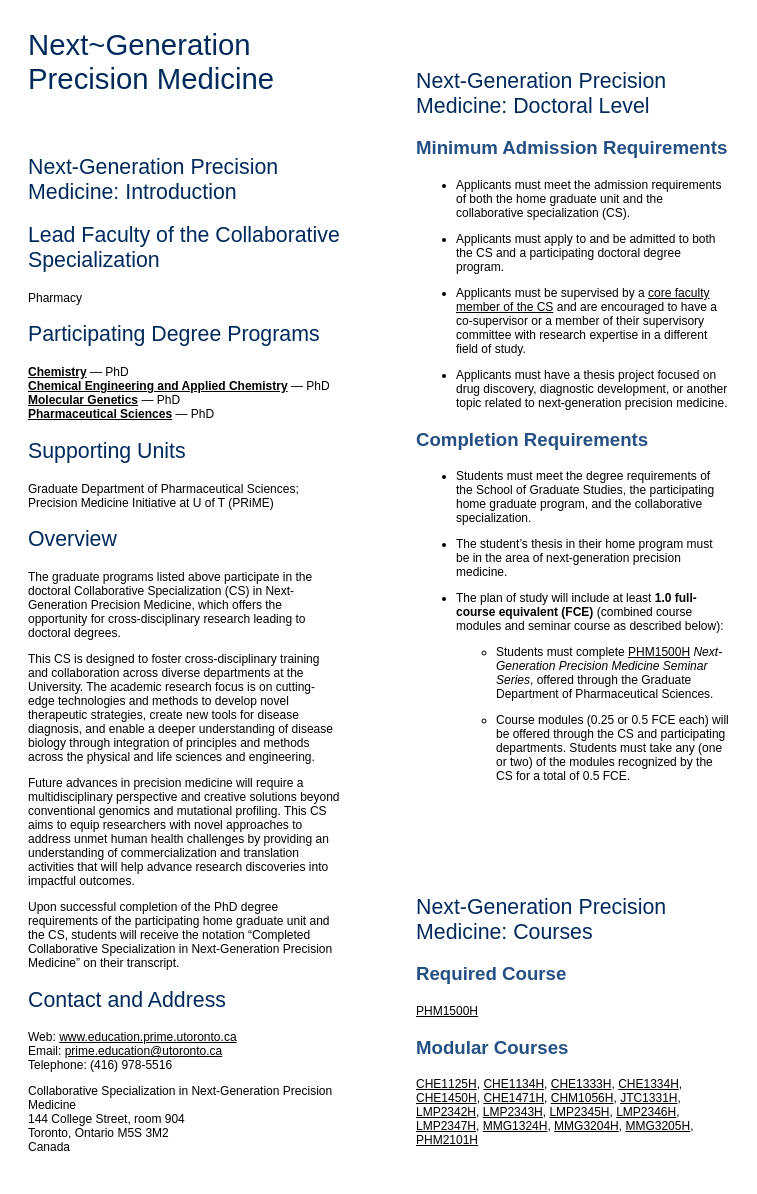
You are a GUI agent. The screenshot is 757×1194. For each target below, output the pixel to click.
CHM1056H (582, 1098)
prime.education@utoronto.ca (144, 1051)
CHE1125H (446, 1084)
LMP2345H (579, 1112)
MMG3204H (586, 1126)
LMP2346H (646, 1112)
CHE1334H (648, 1084)
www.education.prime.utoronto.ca (147, 1037)
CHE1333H (581, 1084)
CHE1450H (446, 1098)
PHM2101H (447, 1140)
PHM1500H (659, 652)
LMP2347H (446, 1126)
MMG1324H (515, 1126)
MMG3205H (657, 1126)
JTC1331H (648, 1098)
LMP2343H (513, 1112)
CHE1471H (513, 1098)
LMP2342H (446, 1112)
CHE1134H (513, 1084)
